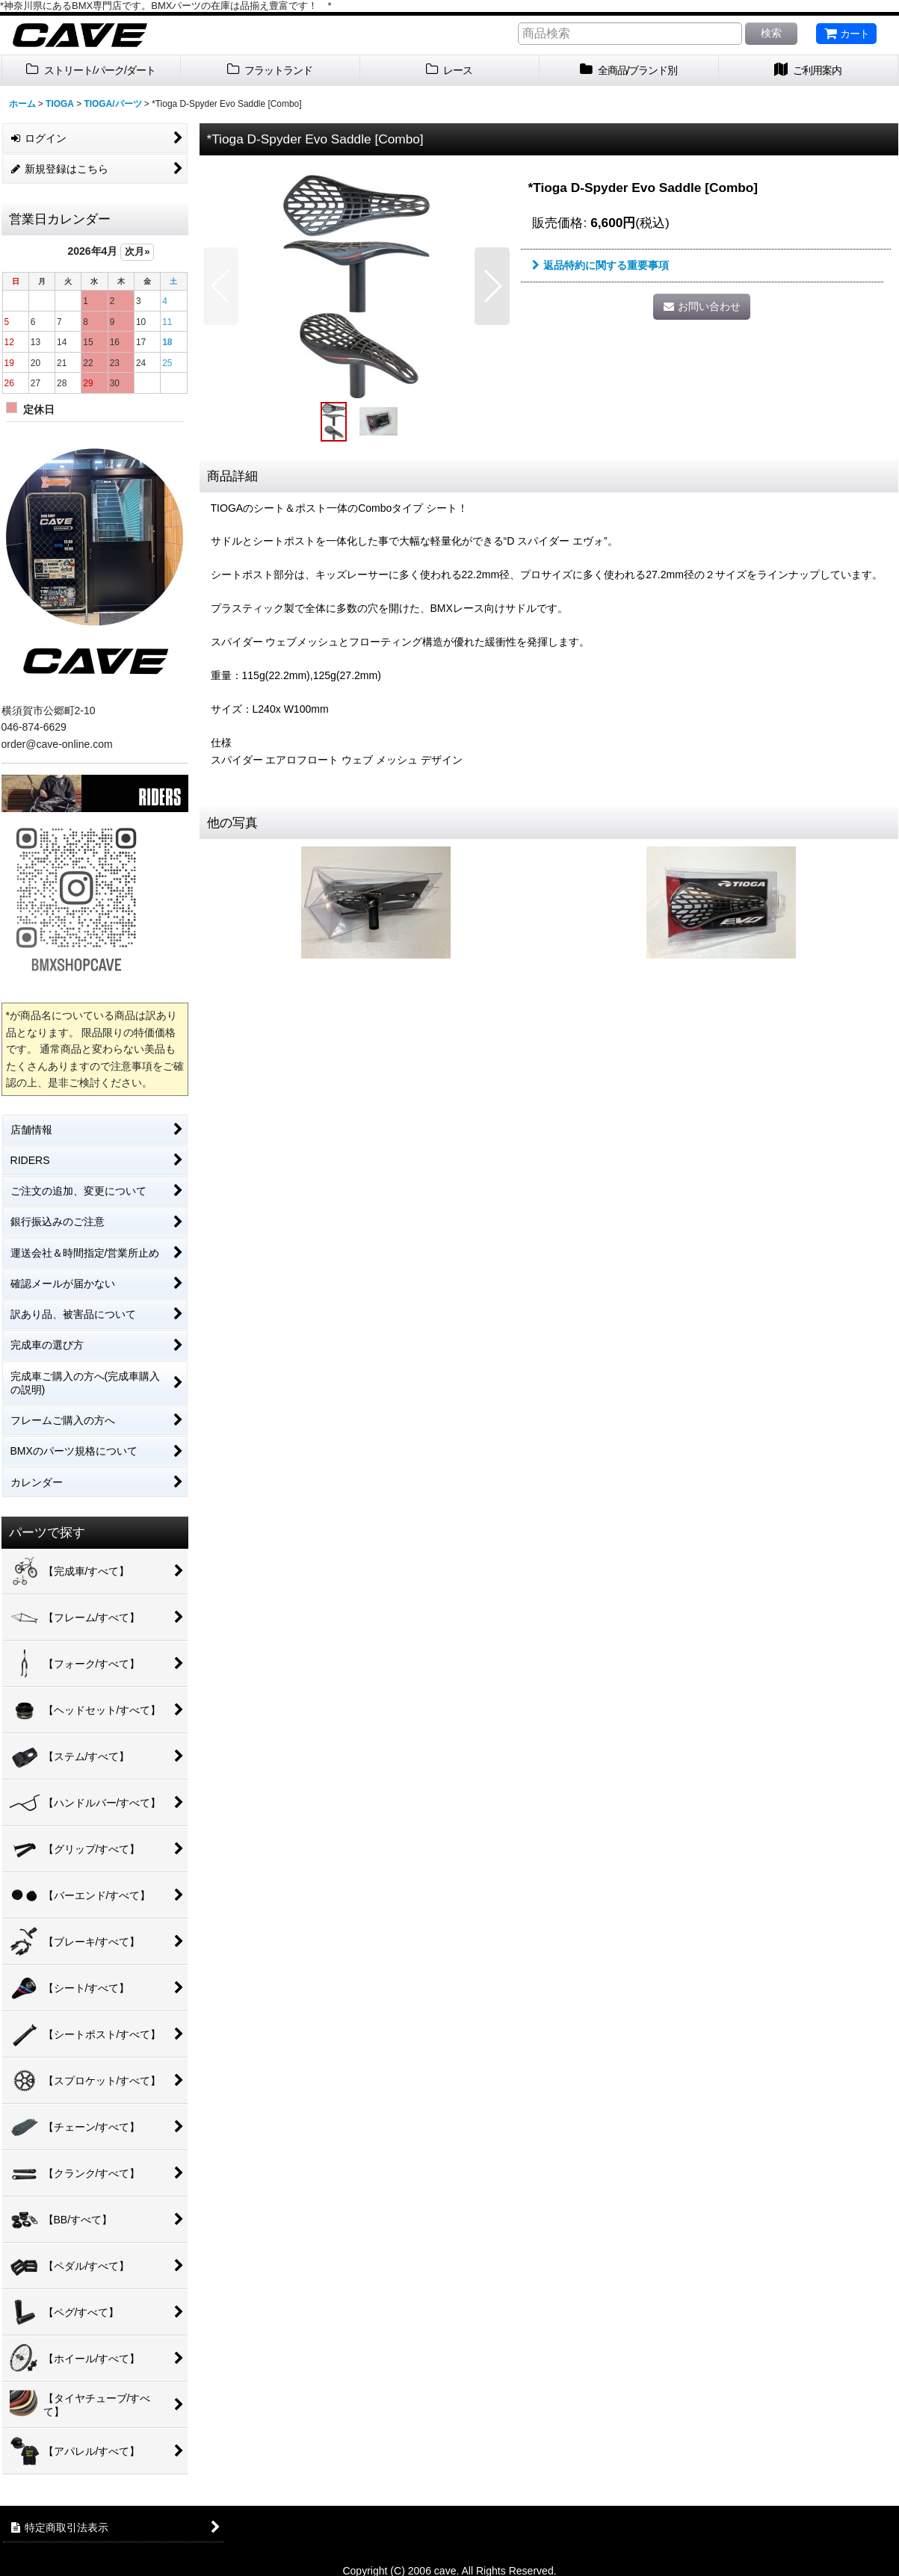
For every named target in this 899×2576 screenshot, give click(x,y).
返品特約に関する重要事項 (600, 265)
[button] (220, 286)
